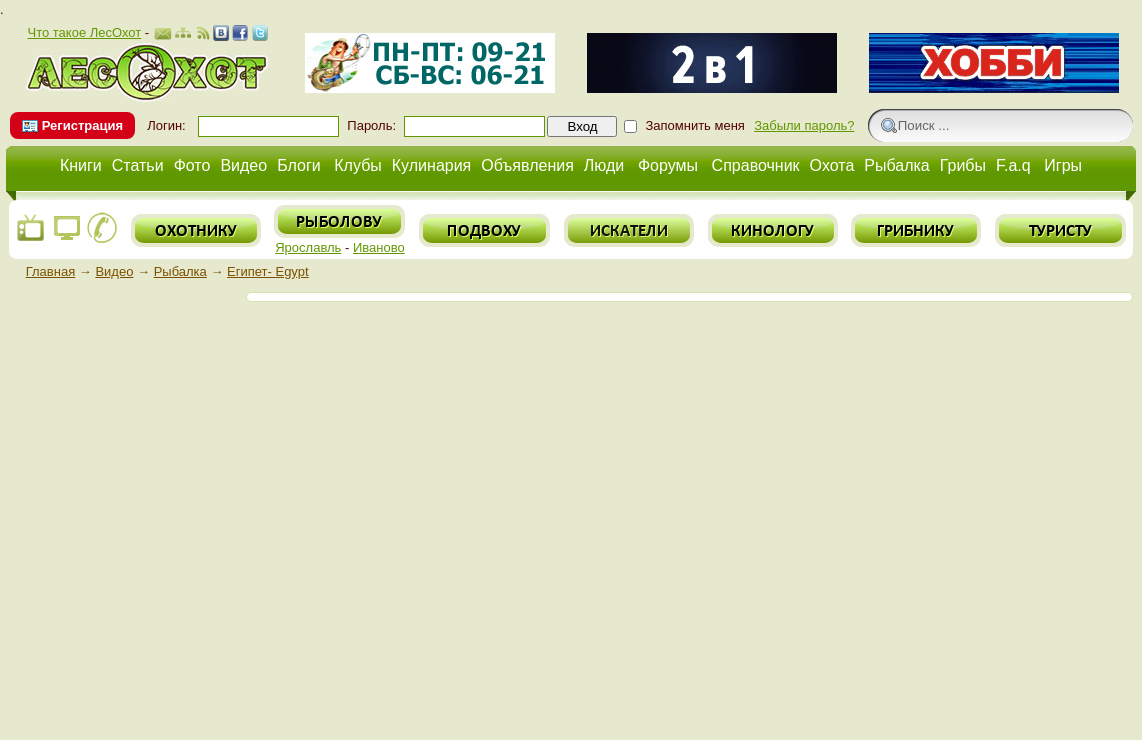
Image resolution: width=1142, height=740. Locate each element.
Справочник (756, 165)
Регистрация (82, 125)
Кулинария (431, 165)
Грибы (963, 165)
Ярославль (308, 247)
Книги (81, 165)
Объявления (527, 165)
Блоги (299, 165)
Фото (192, 165)
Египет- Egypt (268, 271)
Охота (832, 165)
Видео (243, 165)
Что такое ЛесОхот (84, 32)
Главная (50, 271)
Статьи (138, 165)
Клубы (358, 165)
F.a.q (1013, 165)
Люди (604, 165)
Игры (1063, 165)
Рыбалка (896, 165)
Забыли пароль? (804, 125)
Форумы (668, 165)
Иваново (379, 247)
